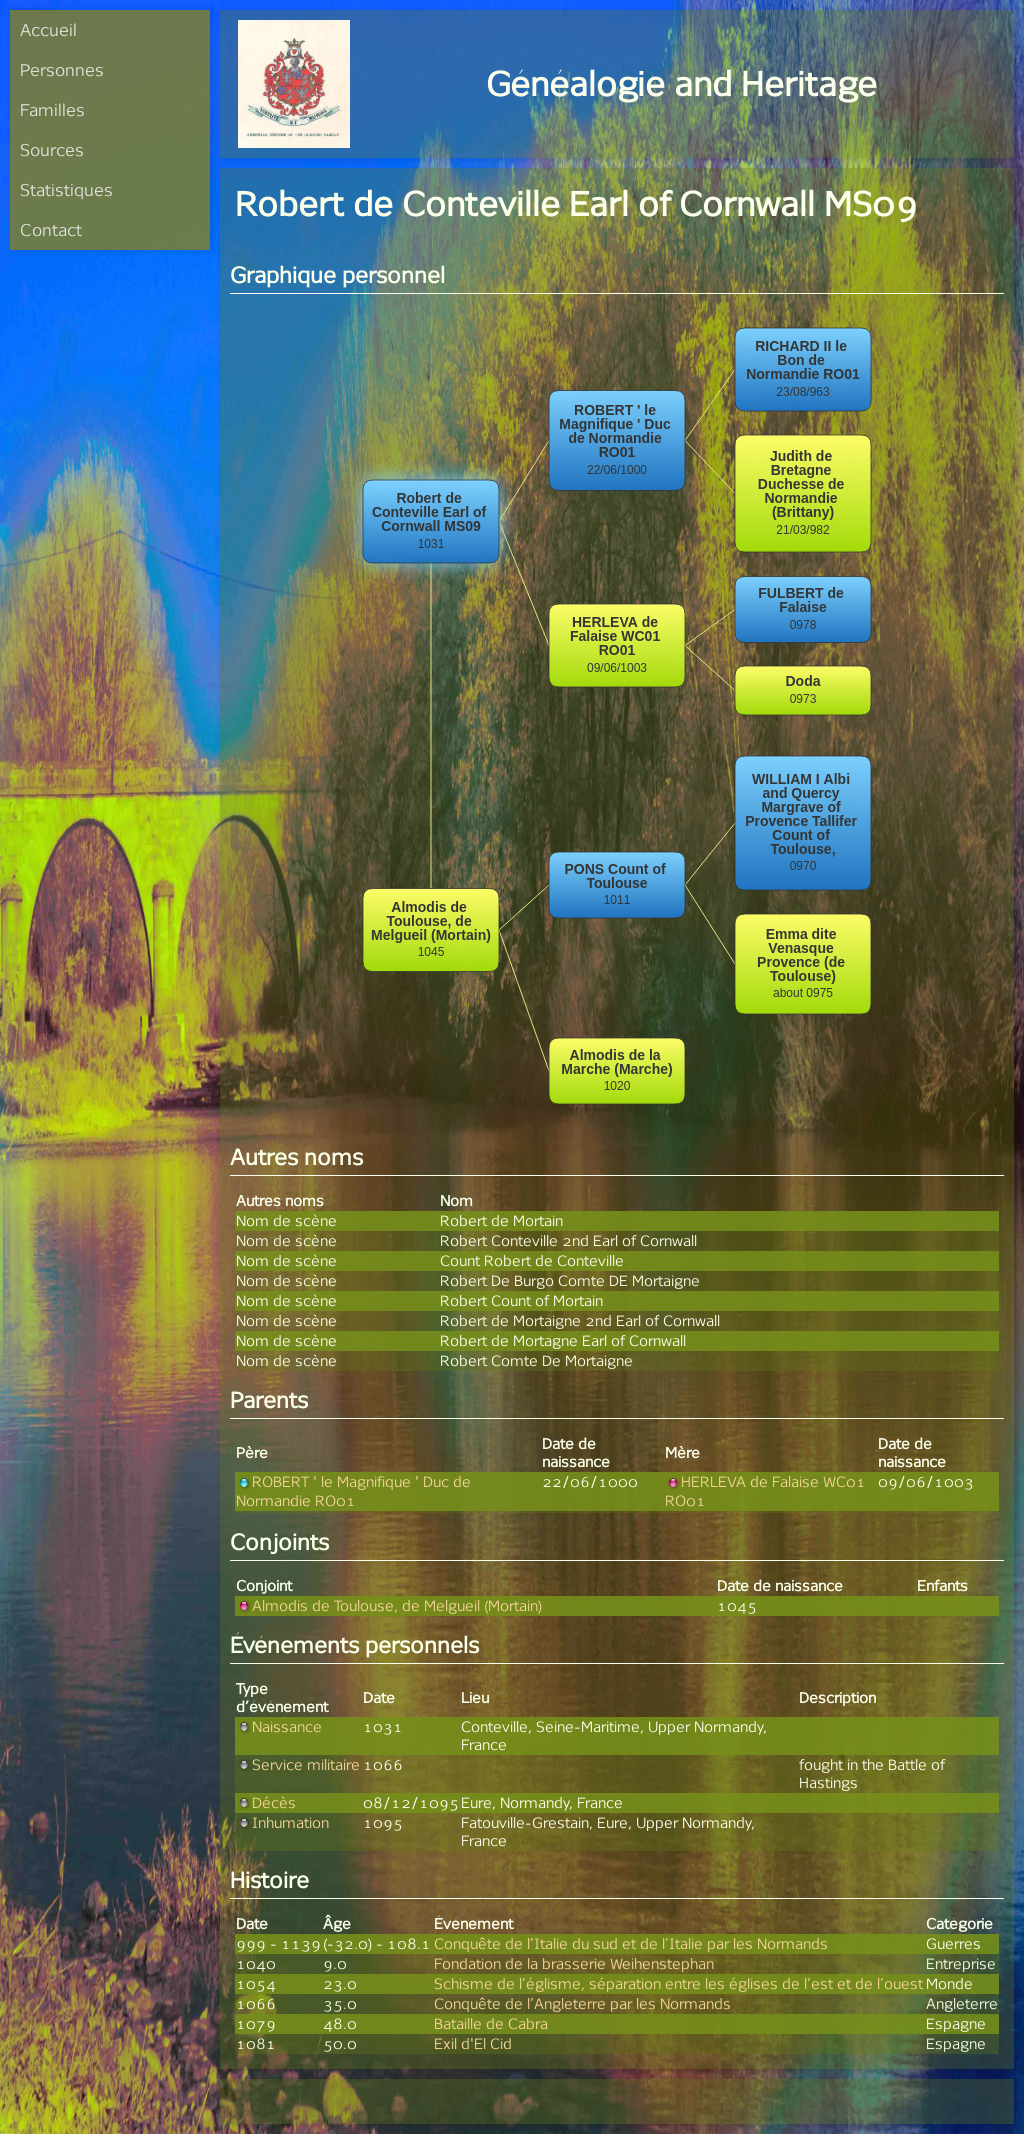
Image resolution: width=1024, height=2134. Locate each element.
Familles (52, 109)
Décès (266, 1802)
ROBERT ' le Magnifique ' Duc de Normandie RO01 (353, 1490)
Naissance (279, 1726)
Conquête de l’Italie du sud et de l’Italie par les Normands (631, 1943)
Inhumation (282, 1822)
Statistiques (66, 189)
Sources (52, 149)
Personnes (62, 69)
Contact (51, 229)
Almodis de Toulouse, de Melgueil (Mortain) (389, 1605)
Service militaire (298, 1764)
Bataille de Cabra (491, 2023)
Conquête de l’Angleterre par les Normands (582, 2003)
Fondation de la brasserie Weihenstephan (574, 1963)
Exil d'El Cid (473, 2043)
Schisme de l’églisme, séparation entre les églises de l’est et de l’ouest (678, 1983)
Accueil (48, 29)
